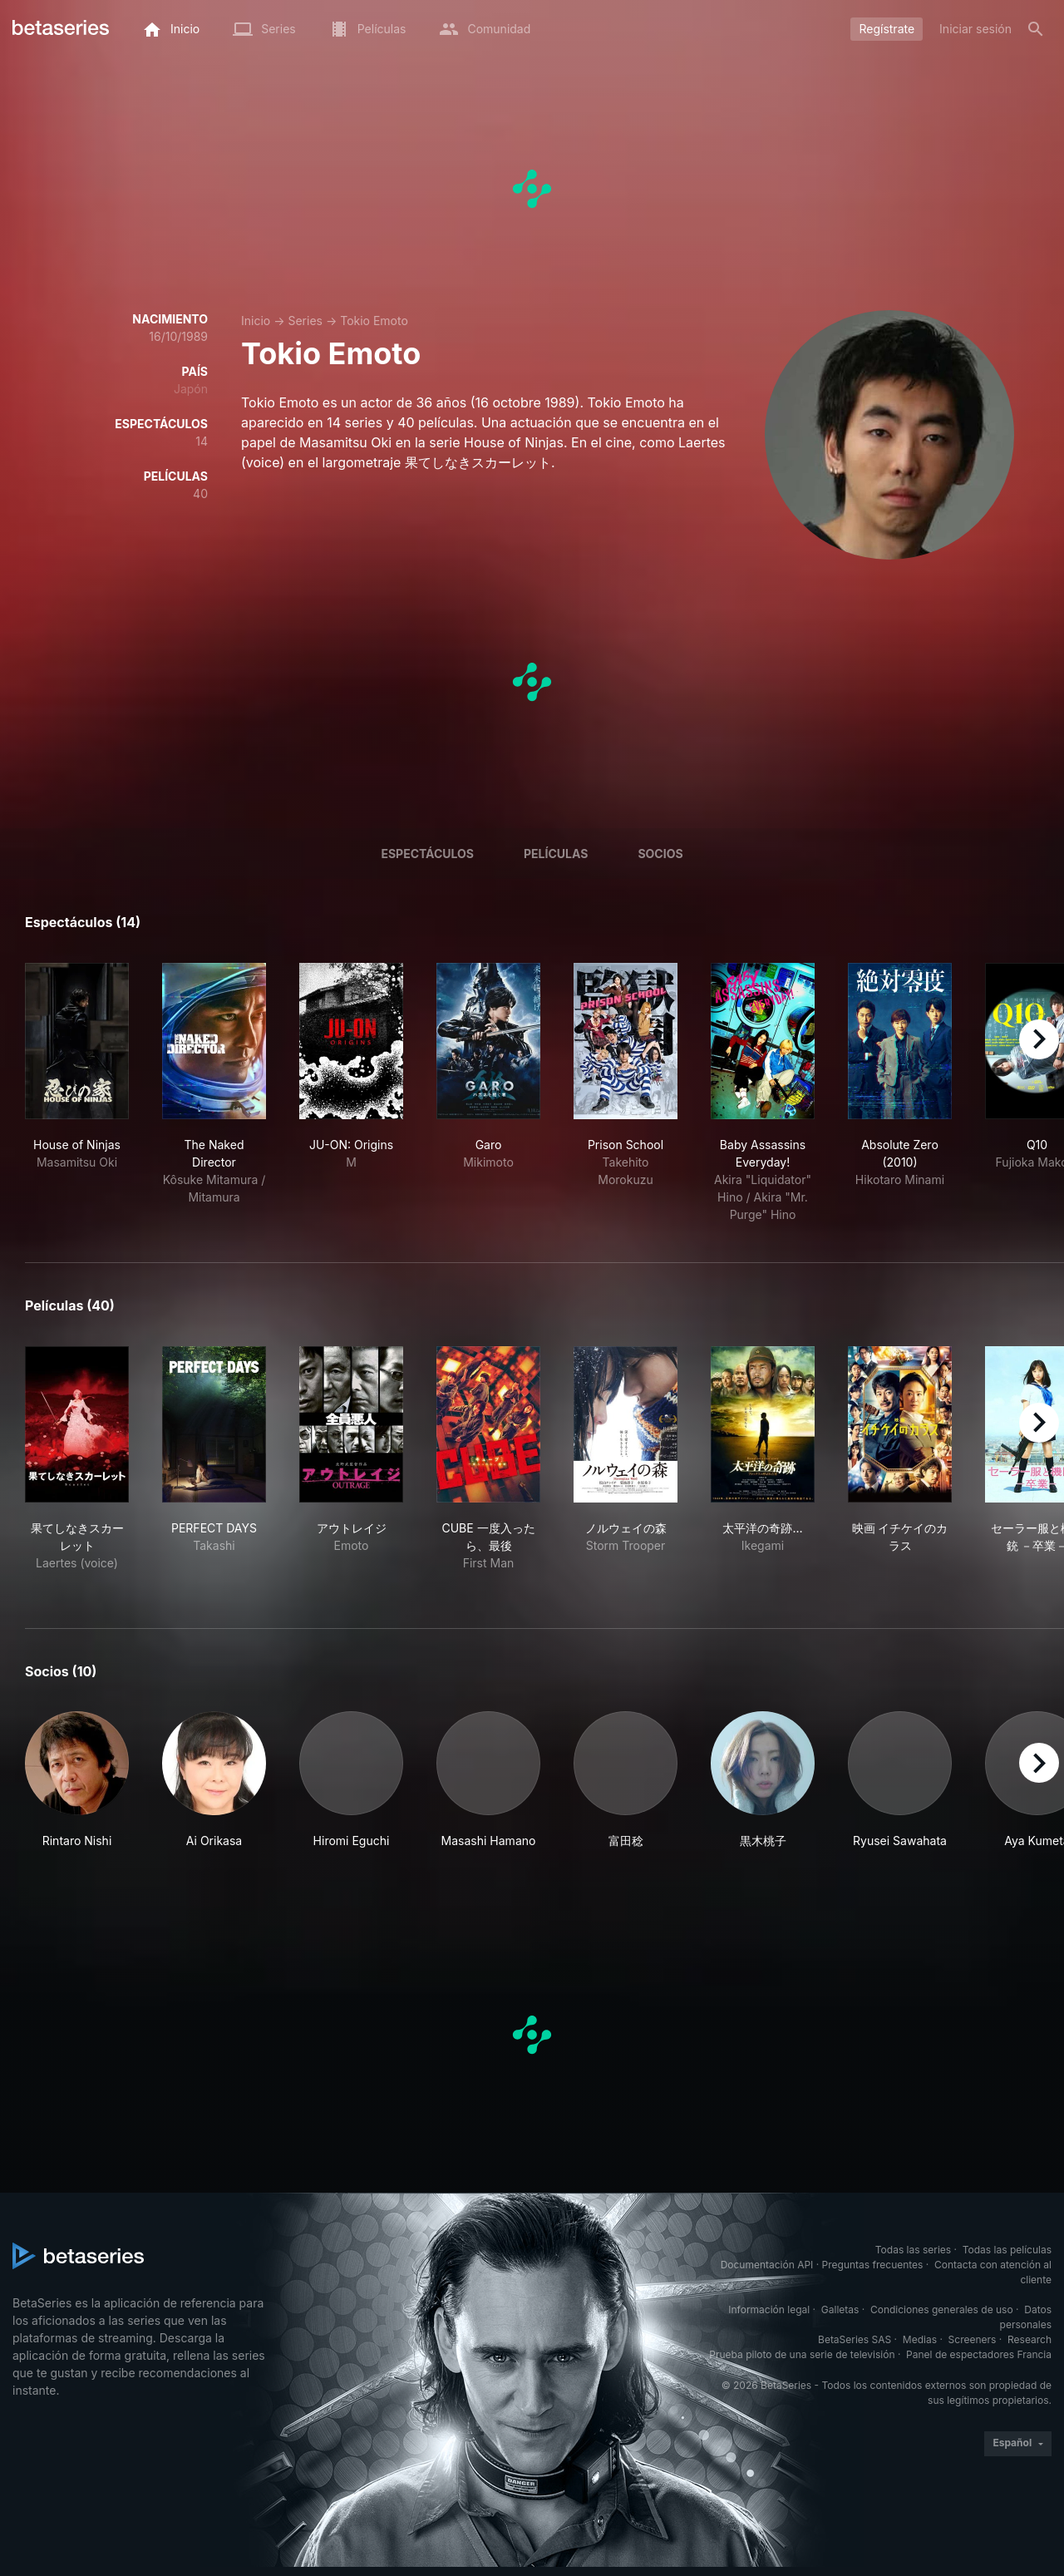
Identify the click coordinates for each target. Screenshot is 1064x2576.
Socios (660, 853)
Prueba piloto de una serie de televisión (801, 2354)
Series (305, 320)
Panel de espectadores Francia (979, 2354)
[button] (77, 1780)
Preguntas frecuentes (873, 2264)
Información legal (769, 2309)
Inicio (255, 320)
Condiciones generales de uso (941, 2309)
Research (1029, 2339)
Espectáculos (427, 853)
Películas (556, 853)
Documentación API (767, 2264)
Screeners (972, 2339)
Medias (920, 2339)
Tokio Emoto (374, 320)
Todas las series (913, 2249)
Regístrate (886, 29)
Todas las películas (1007, 2249)
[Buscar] (1036, 29)
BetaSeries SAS (854, 2339)
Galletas (840, 2309)
